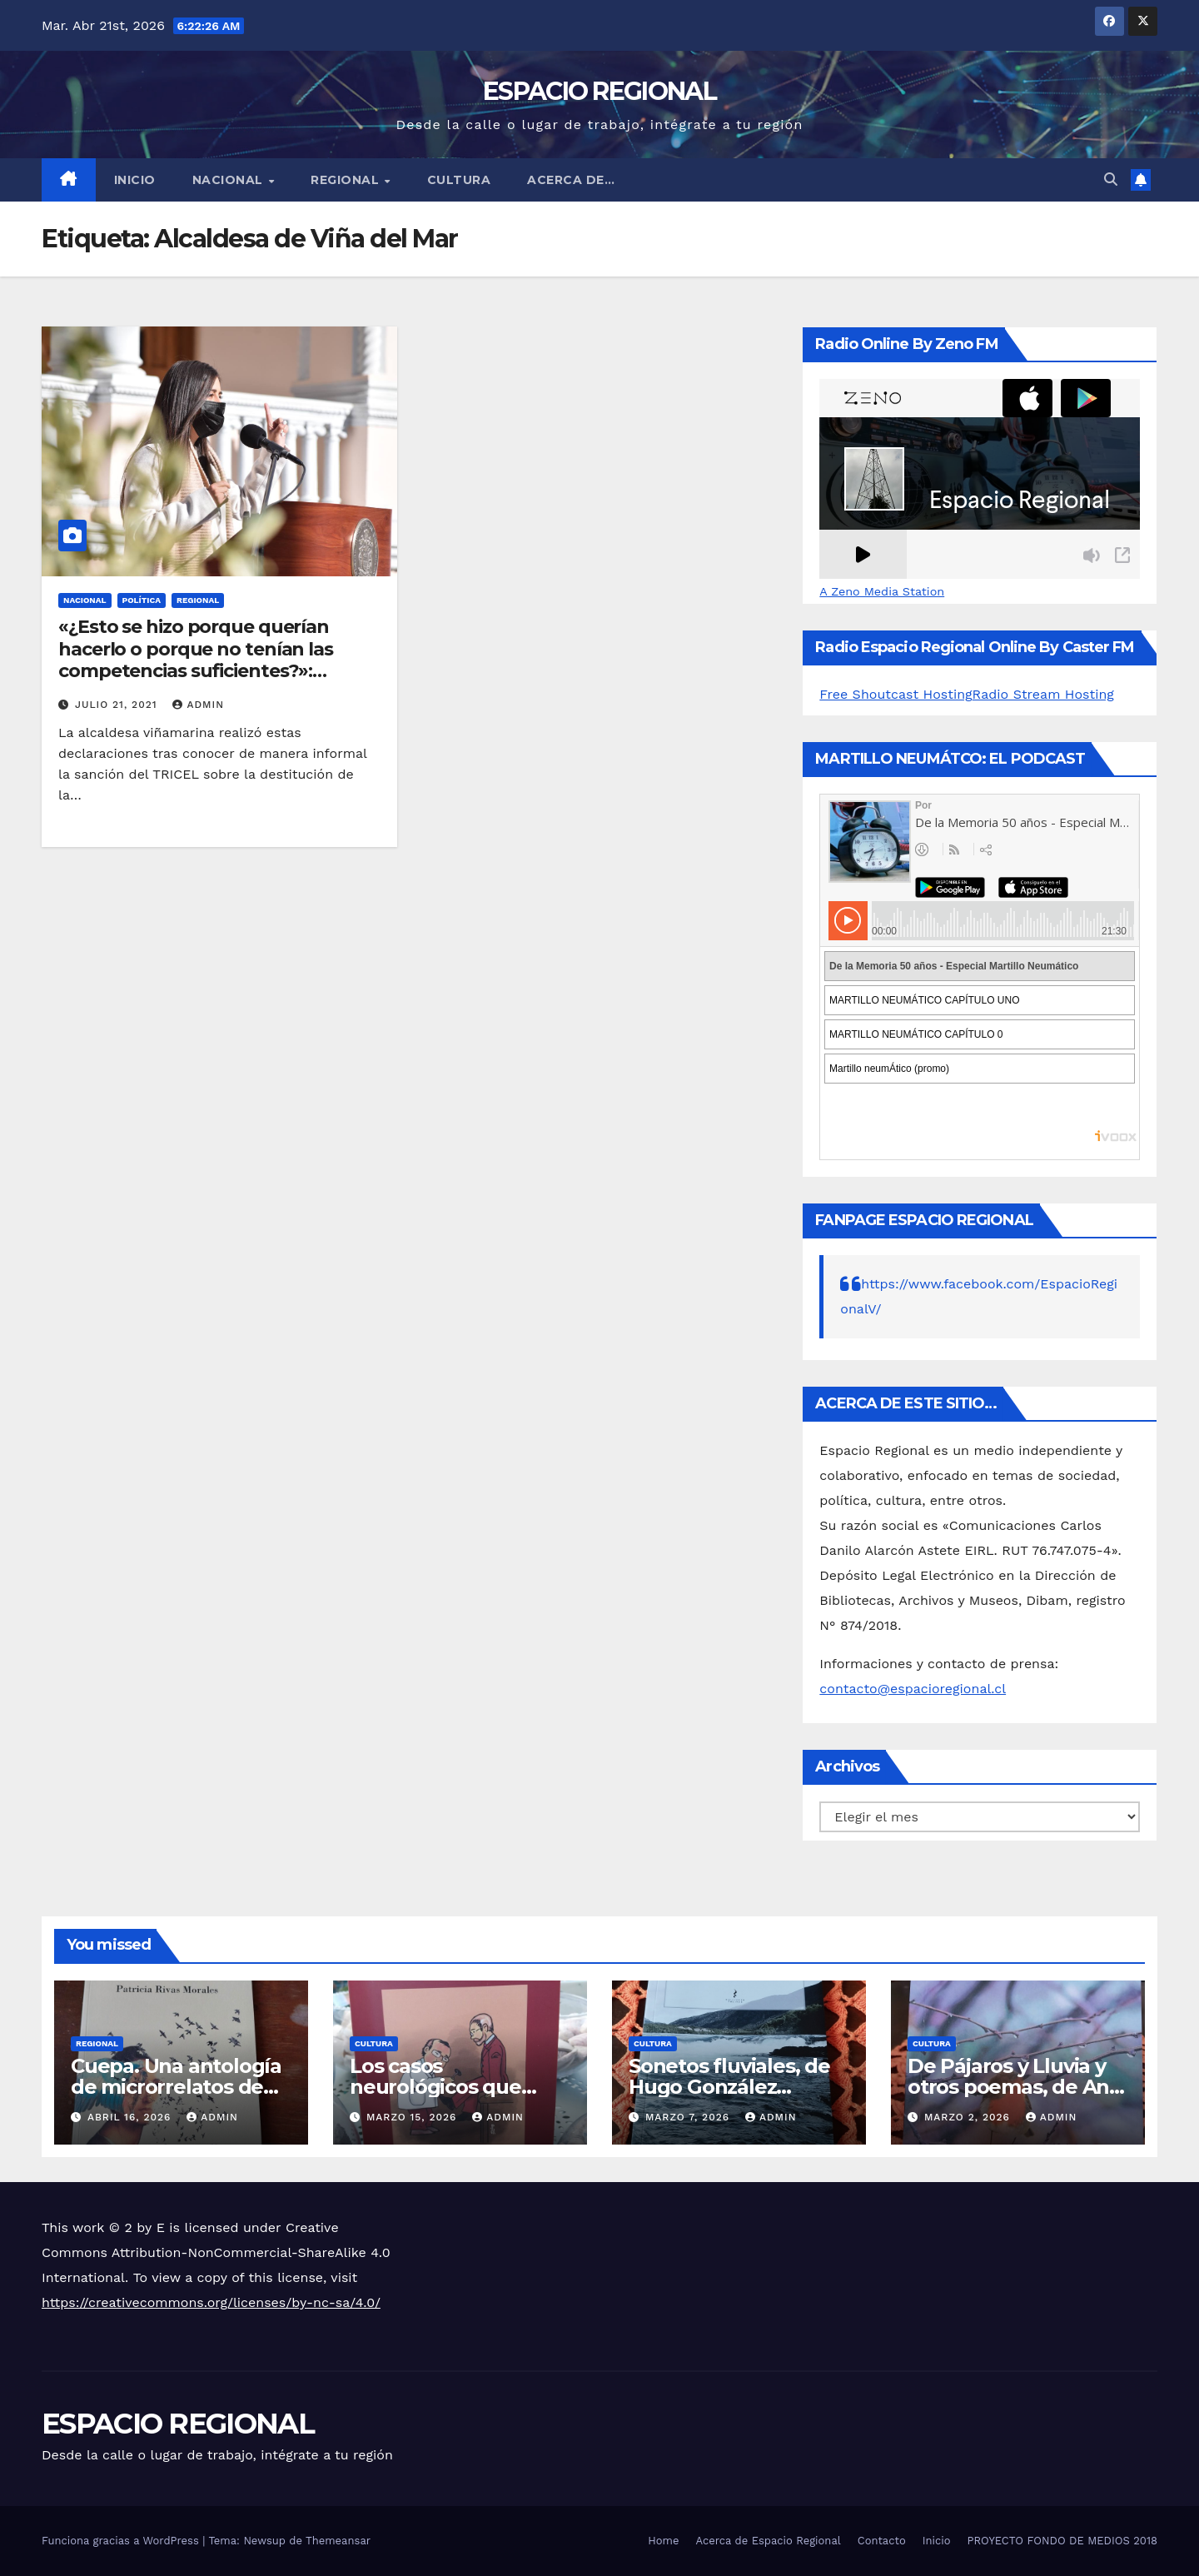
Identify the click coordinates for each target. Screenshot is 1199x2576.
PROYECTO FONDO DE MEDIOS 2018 (1062, 2540)
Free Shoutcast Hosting (895, 694)
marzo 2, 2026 (969, 2117)
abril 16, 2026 (131, 2117)
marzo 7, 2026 (689, 2117)
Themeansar (338, 2540)
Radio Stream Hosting (1043, 694)
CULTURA (459, 179)
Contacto (882, 2540)
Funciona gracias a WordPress (122, 2540)
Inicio (135, 179)
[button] (1110, 179)
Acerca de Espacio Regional (767, 2540)
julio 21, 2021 (118, 704)
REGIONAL (347, 179)
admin (198, 704)
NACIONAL (229, 179)
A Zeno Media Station (881, 591)
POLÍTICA (142, 600)
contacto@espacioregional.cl (912, 1689)
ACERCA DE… (570, 179)
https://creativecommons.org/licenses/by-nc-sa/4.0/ (211, 2302)
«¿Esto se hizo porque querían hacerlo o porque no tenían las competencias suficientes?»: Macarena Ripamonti (195, 659)
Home (663, 2540)
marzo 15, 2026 (413, 2117)
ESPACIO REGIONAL (599, 91)
